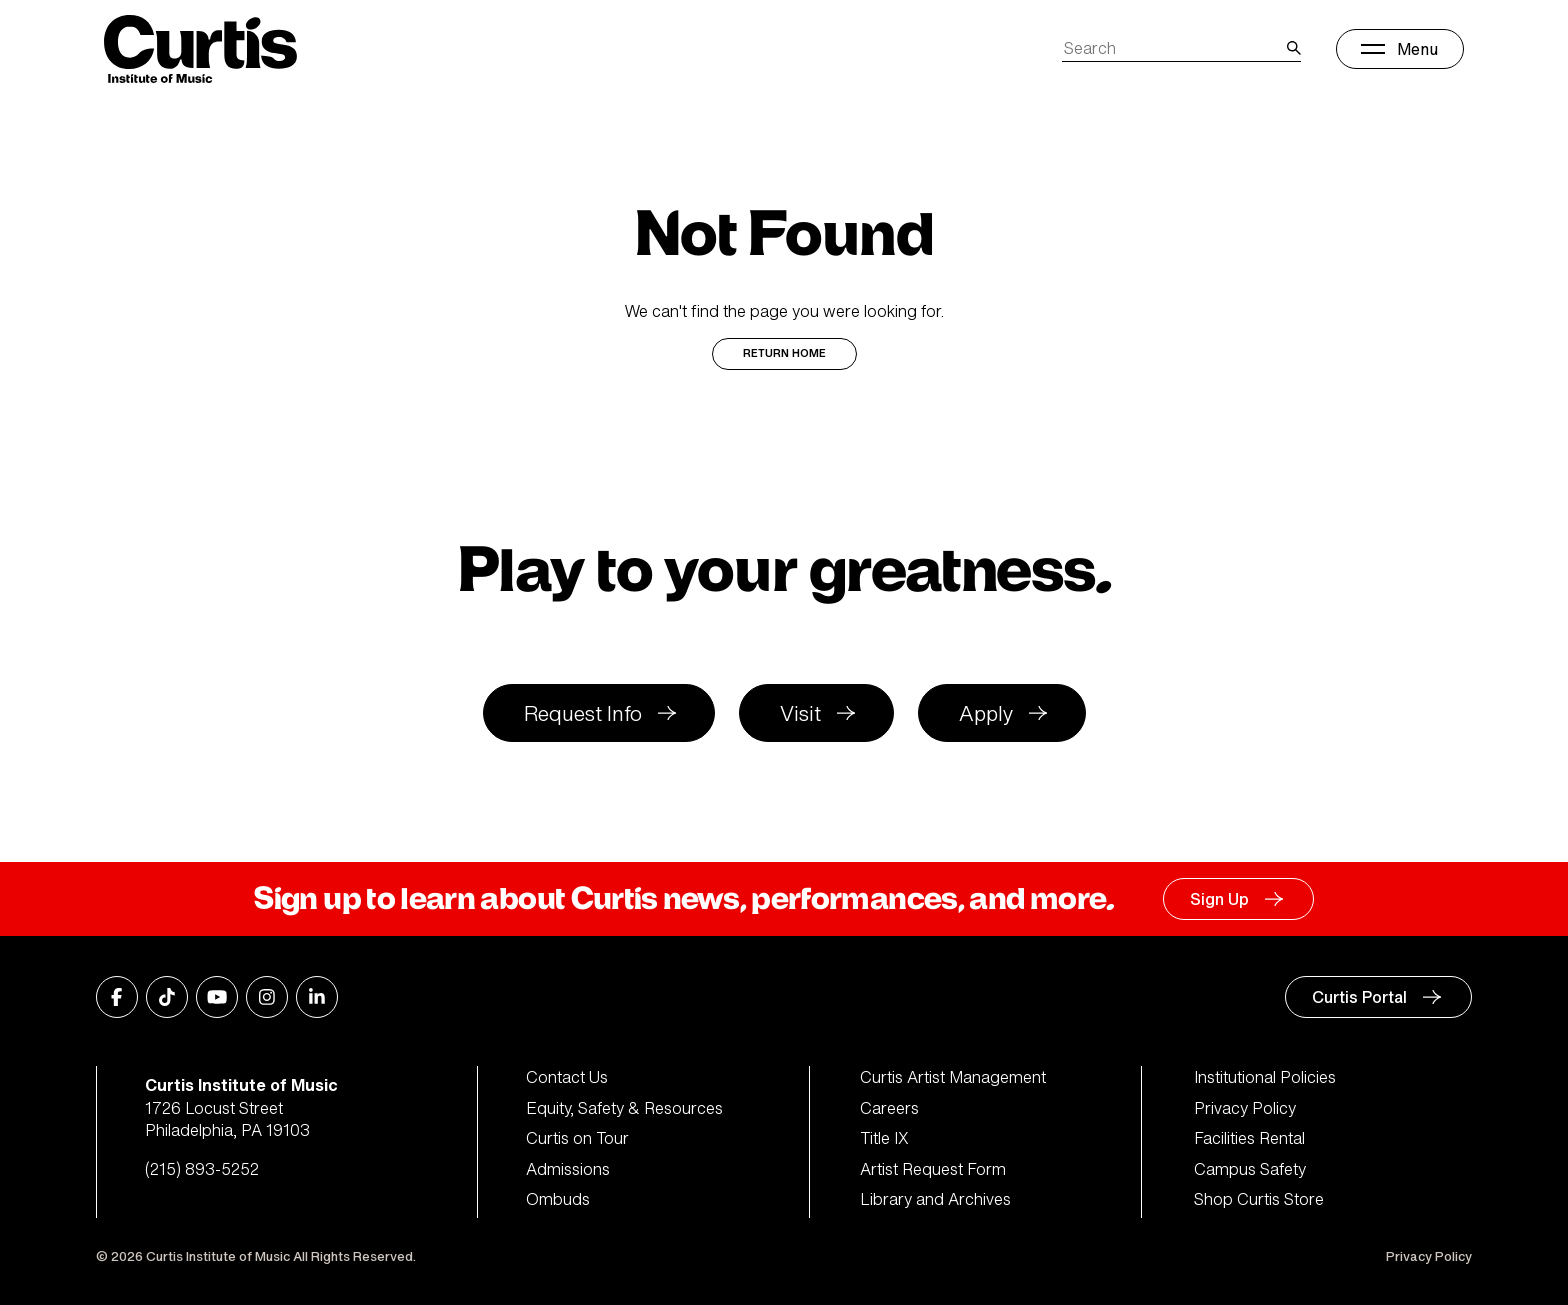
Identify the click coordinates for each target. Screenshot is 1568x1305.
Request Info (583, 713)
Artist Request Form (933, 1169)
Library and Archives (935, 1199)
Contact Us (567, 1077)
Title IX (884, 1138)
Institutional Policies (1265, 1077)
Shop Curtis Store (1259, 1199)
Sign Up (1219, 899)
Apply (986, 713)
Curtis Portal (1359, 997)
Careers (889, 1108)
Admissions (568, 1169)
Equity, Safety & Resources (624, 1108)
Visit (800, 713)
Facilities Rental (1249, 1138)
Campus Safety (1250, 1169)
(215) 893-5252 (202, 1169)
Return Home (784, 353)
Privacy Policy (1245, 1108)
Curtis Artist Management (953, 1077)
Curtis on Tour (577, 1138)
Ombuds (558, 1199)
